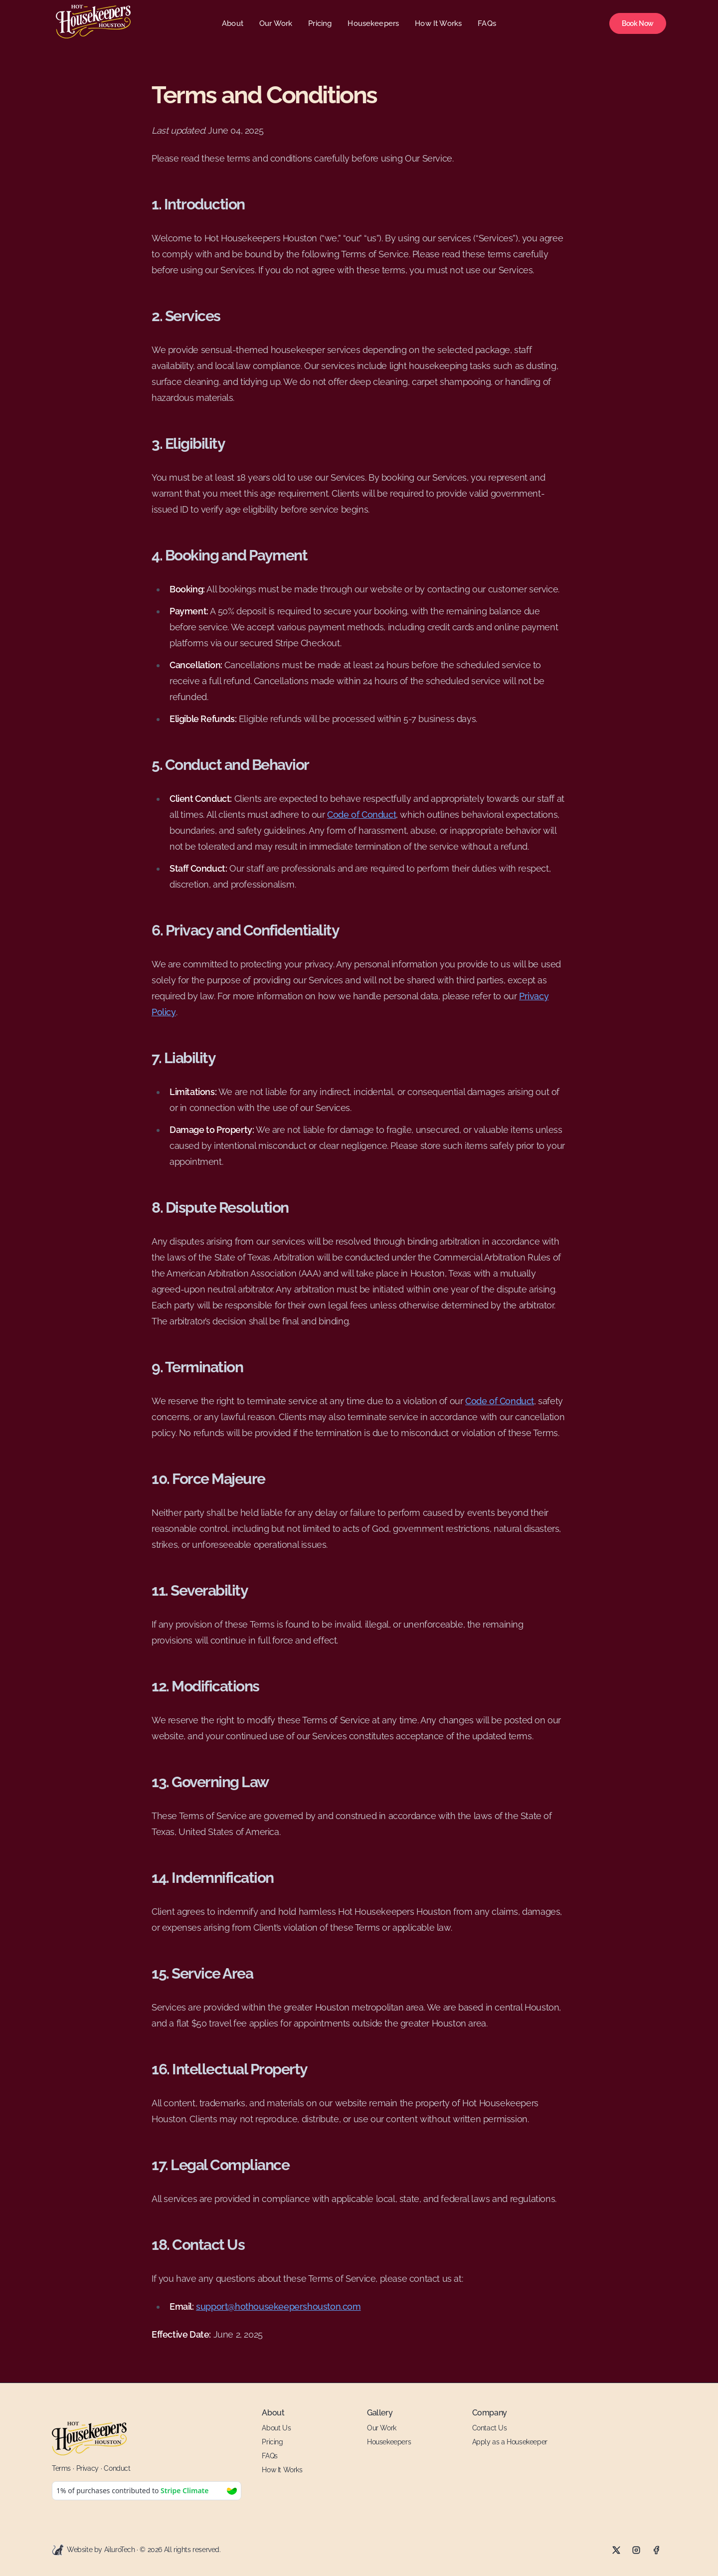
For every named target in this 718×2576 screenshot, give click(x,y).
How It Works (438, 23)
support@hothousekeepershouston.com (278, 2306)
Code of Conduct (361, 814)
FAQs (487, 23)
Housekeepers (373, 23)
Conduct (117, 2468)
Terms (61, 2468)
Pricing (320, 23)
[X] (616, 2550)
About (232, 23)
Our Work (275, 23)
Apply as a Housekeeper (509, 2442)
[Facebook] (656, 2550)
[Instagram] (636, 2550)
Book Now (638, 23)
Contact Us (489, 2428)
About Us (276, 2428)
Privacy (87, 2468)
